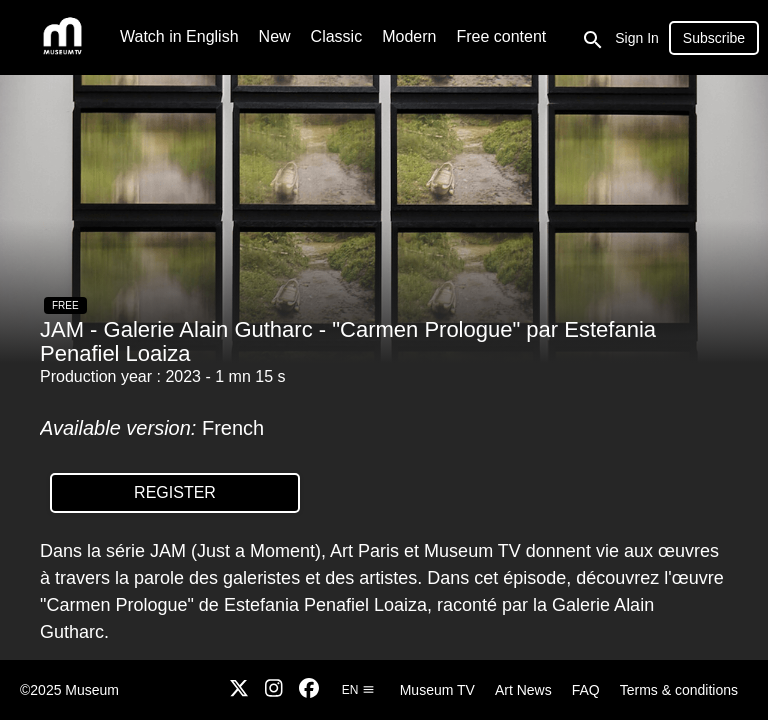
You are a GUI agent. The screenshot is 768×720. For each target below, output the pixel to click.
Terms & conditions (679, 690)
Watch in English (179, 36)
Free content (501, 36)
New (275, 36)
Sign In (637, 38)
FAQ (586, 690)
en (358, 690)
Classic (337, 36)
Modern (409, 36)
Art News (523, 690)
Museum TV (437, 690)
